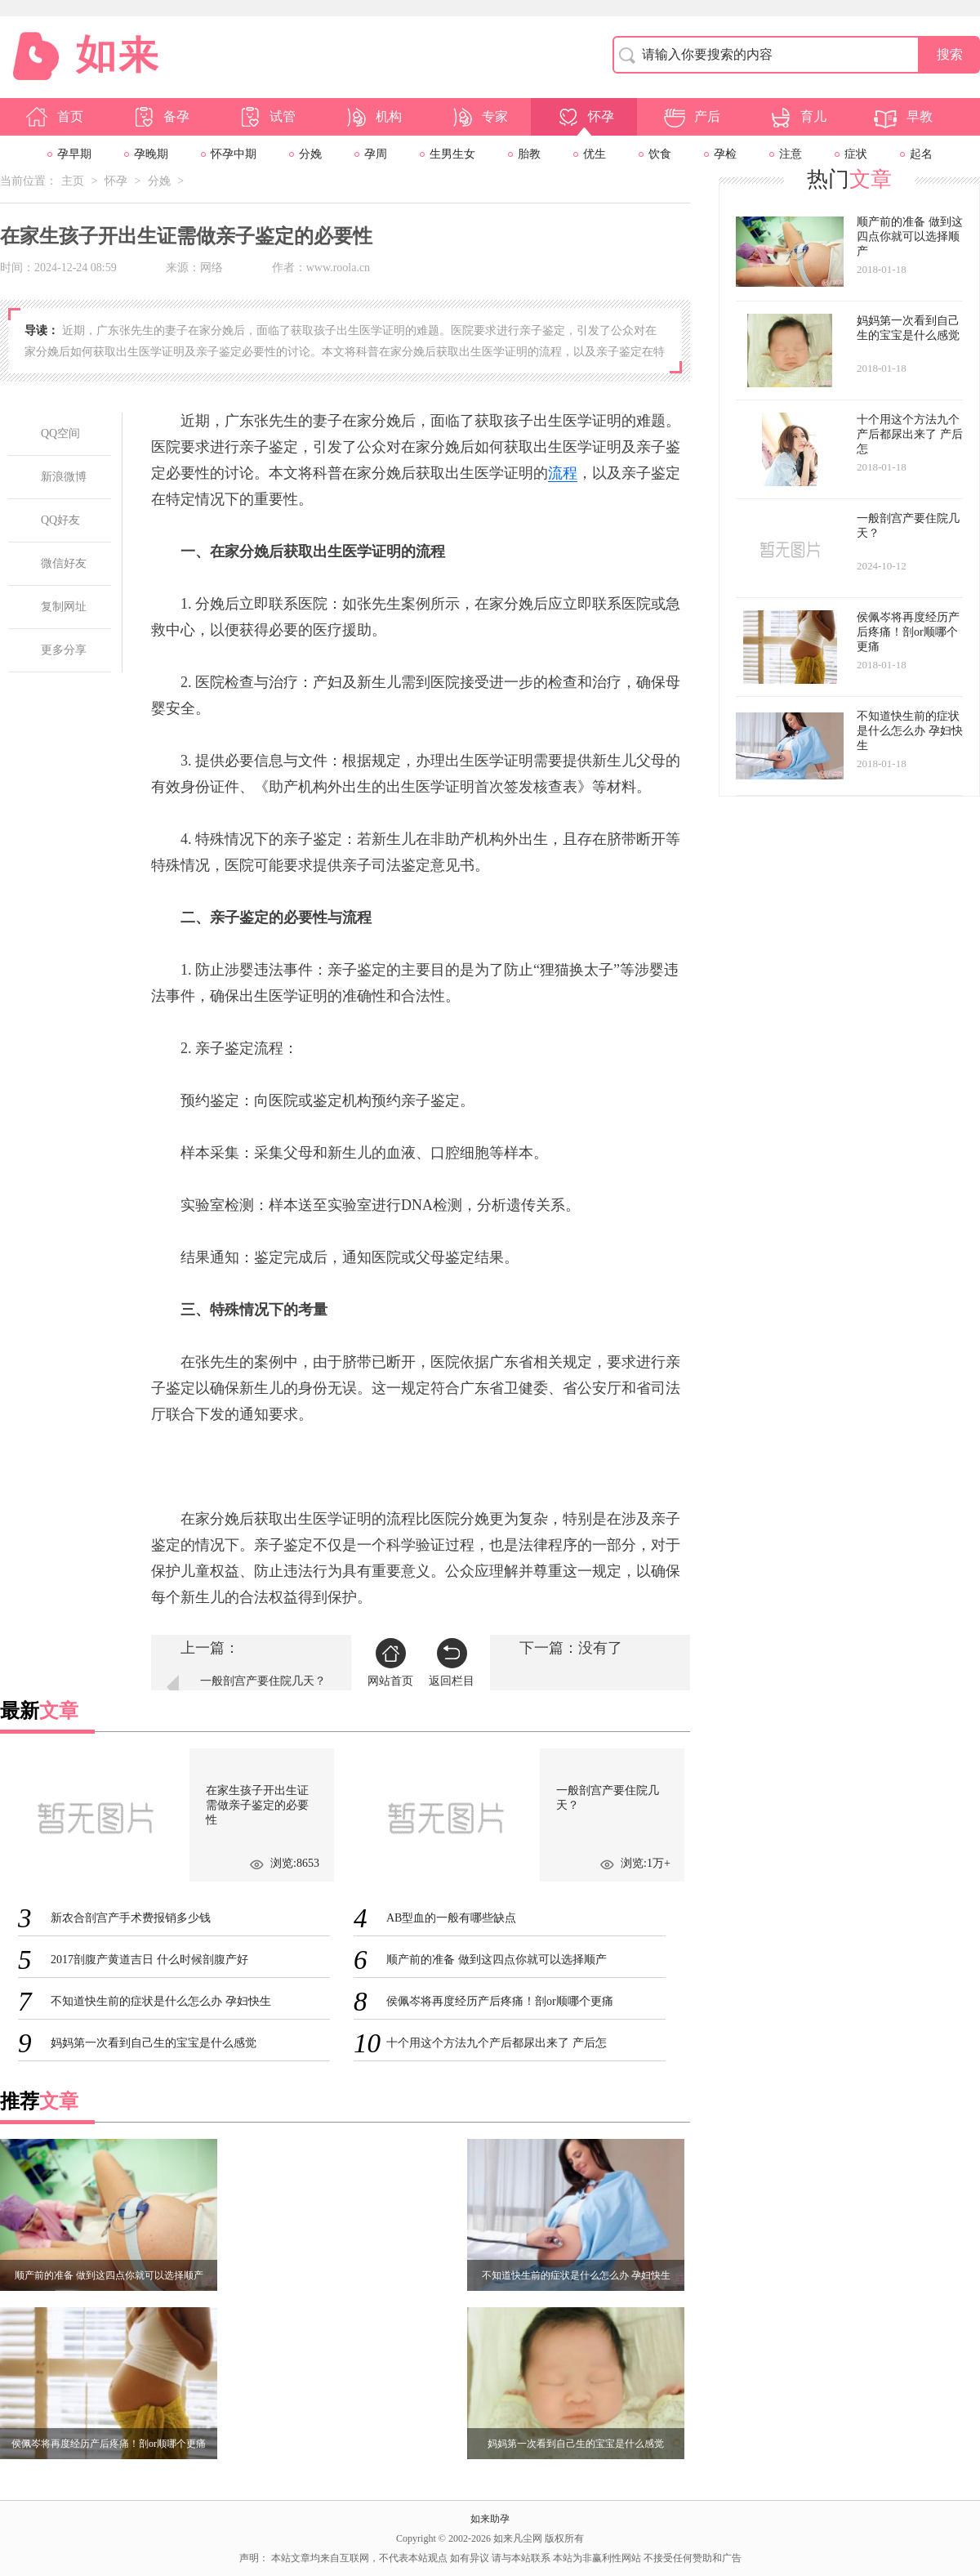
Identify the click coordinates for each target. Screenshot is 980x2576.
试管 (266, 117)
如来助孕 (490, 2519)
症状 (855, 154)
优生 (594, 154)
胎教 (529, 154)
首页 (53, 117)
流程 (562, 473)
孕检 (725, 154)
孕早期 (74, 154)
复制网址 (64, 606)
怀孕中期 (233, 154)
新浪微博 (64, 477)
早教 (903, 117)
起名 (921, 154)
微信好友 (64, 563)
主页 (72, 181)
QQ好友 (60, 520)
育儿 (797, 117)
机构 (372, 117)
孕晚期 (151, 154)
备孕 (160, 117)
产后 (691, 117)
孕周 (375, 154)
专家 (478, 117)
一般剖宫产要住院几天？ (263, 1681)
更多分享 (64, 650)
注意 (790, 154)
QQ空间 (60, 433)
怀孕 (584, 117)
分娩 (310, 154)
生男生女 (452, 154)
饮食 (659, 154)
